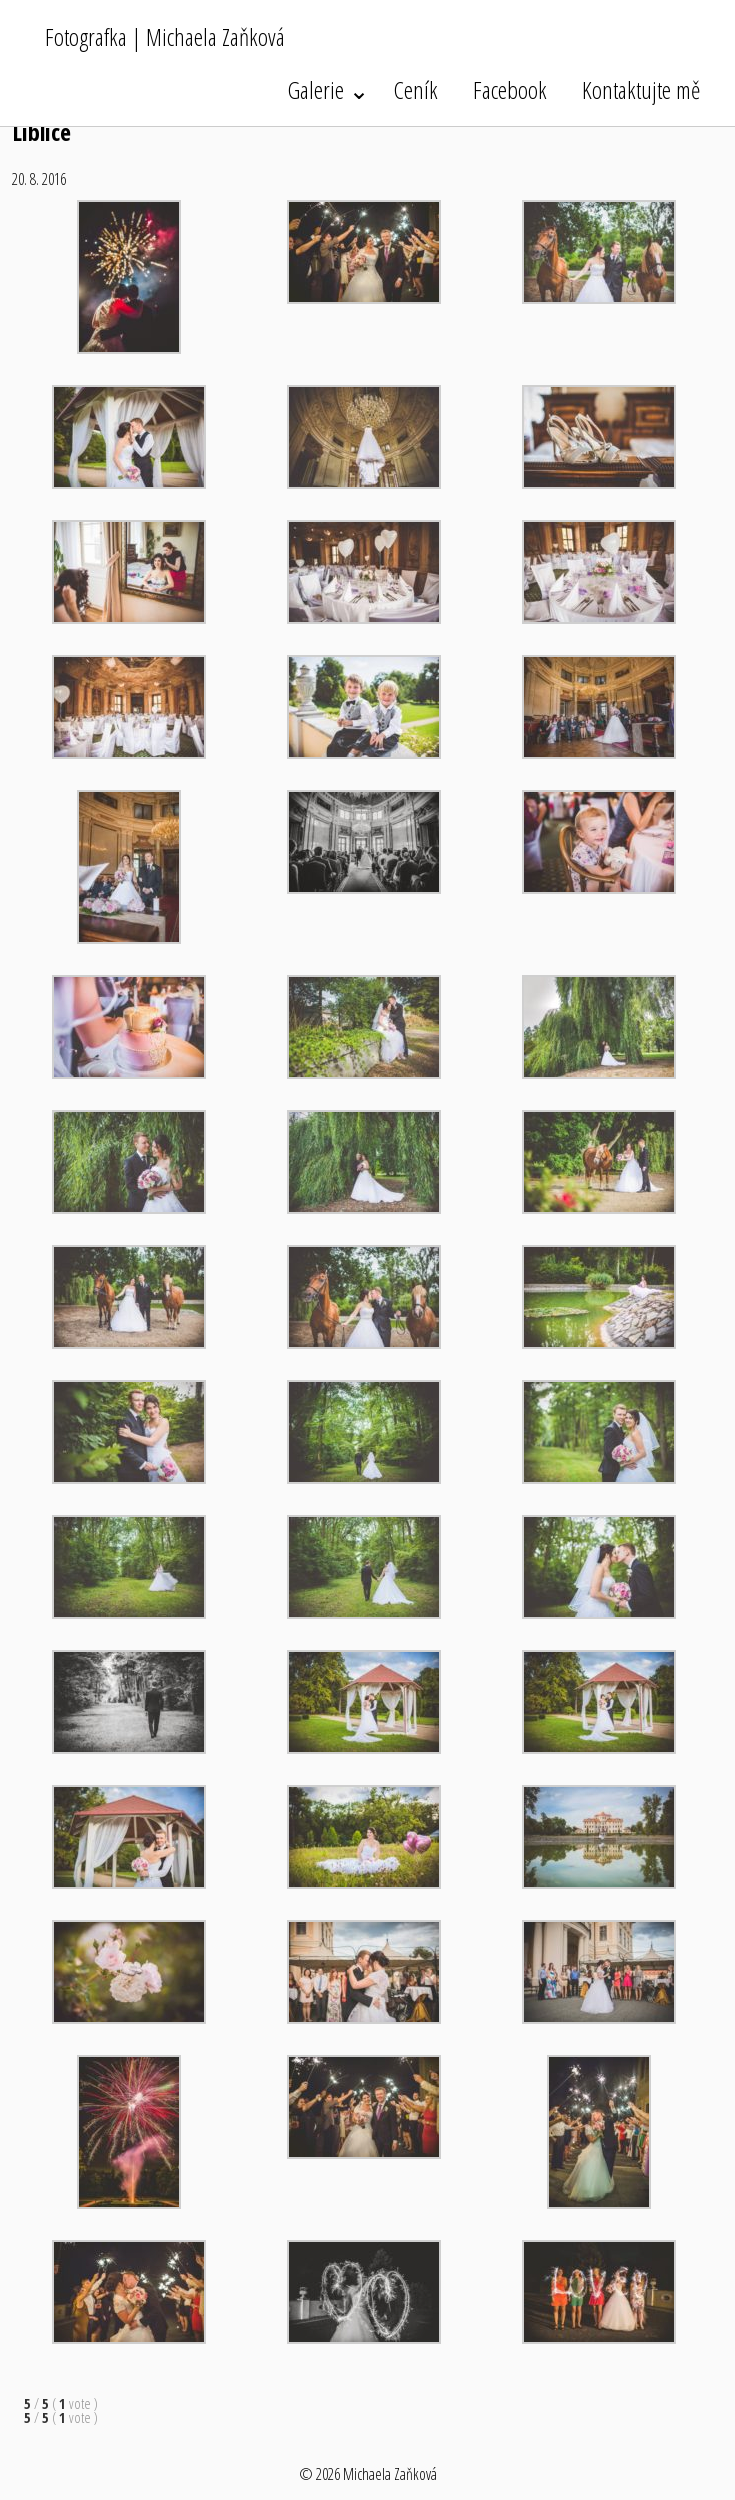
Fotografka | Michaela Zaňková (165, 36)
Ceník (416, 89)
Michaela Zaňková (390, 2474)
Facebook (510, 89)
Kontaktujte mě (641, 89)
